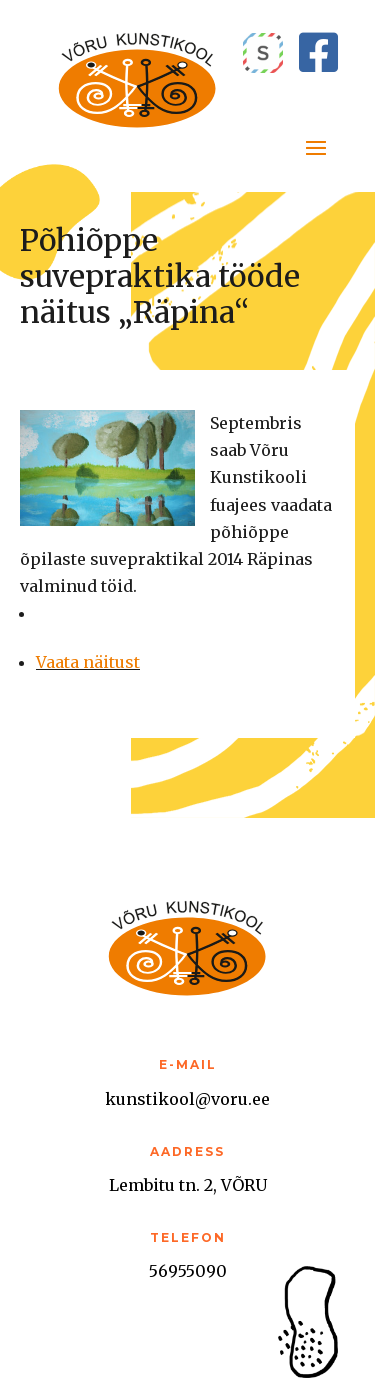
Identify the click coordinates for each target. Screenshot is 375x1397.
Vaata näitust (88, 662)
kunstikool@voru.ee (187, 1099)
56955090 (188, 1271)
